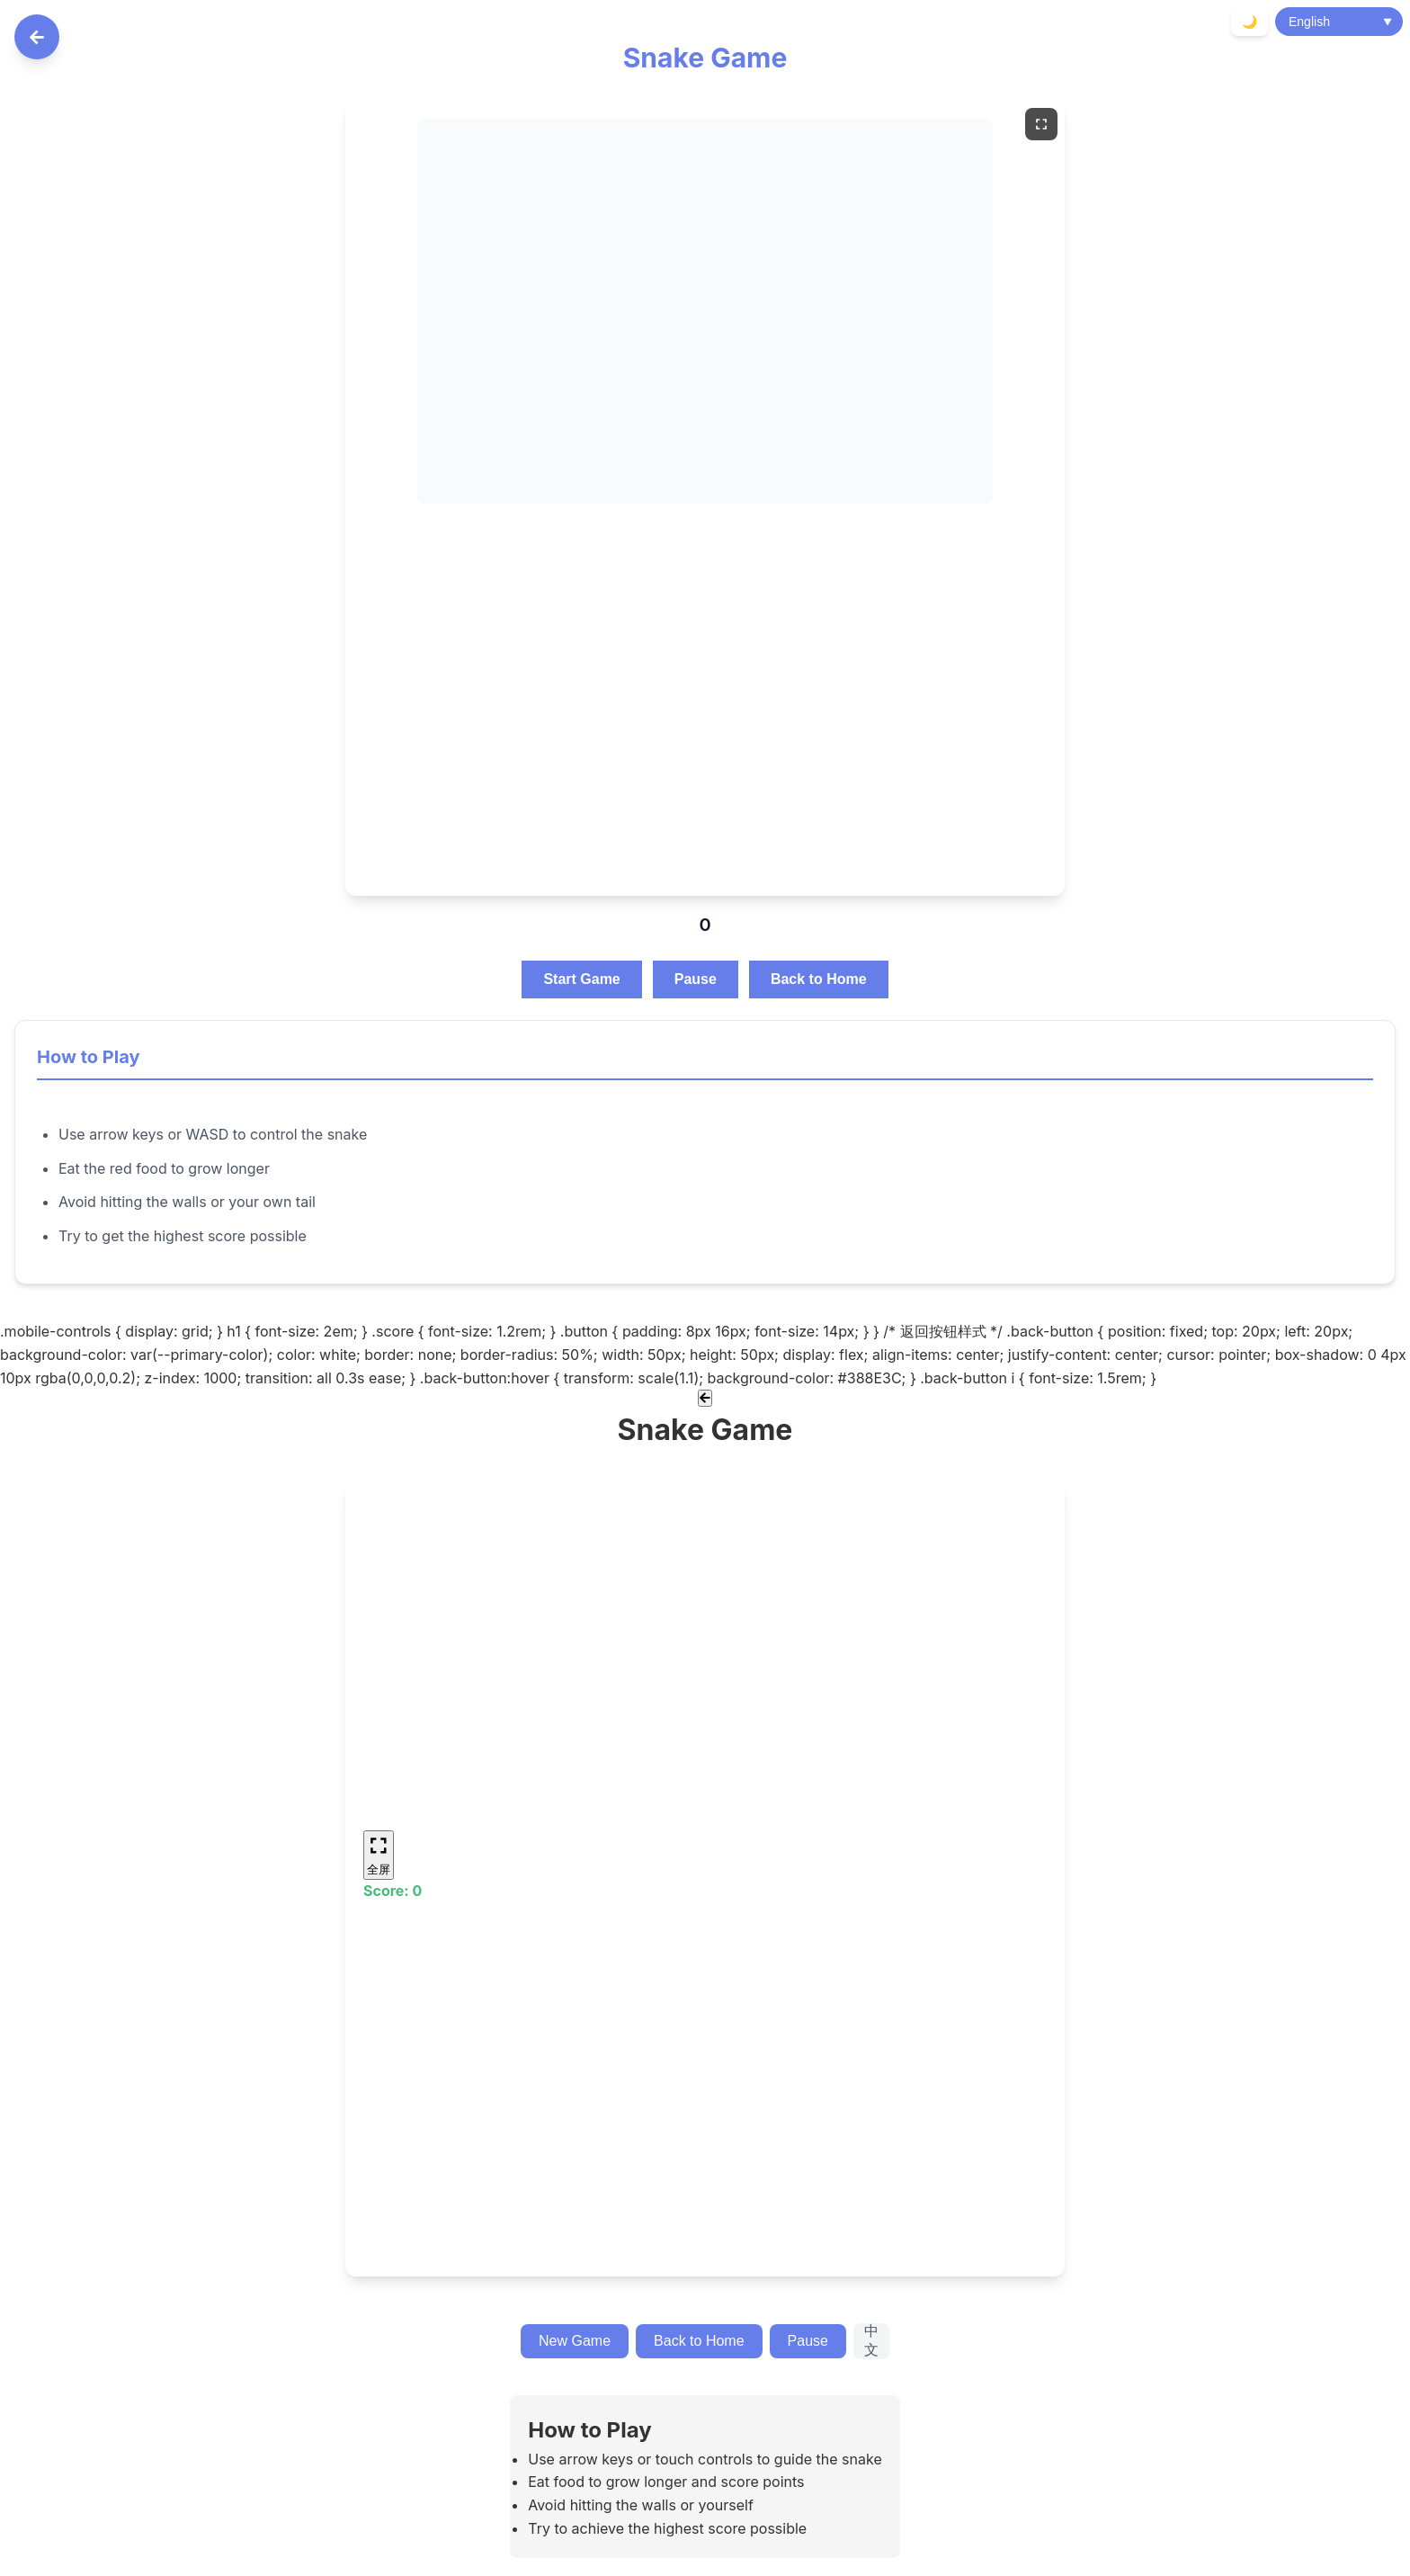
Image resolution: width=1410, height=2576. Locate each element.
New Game (575, 2340)
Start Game (581, 979)
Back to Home (819, 979)
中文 (871, 2340)
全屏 (378, 1854)
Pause (695, 979)
